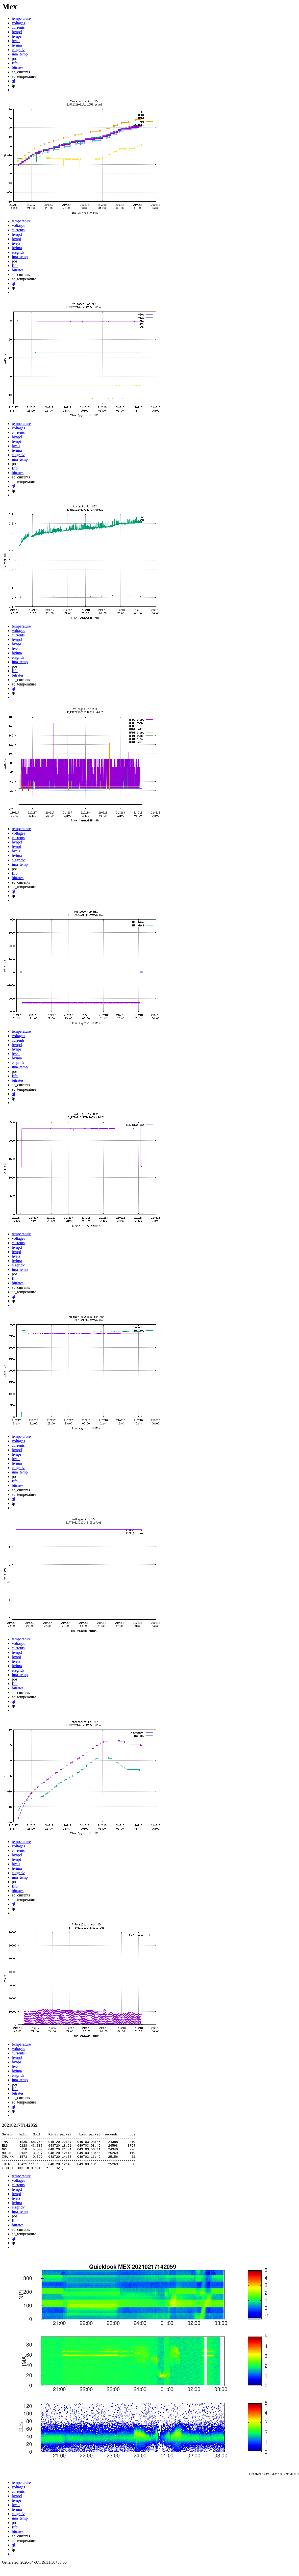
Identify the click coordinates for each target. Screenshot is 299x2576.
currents (18, 27)
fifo (15, 63)
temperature (21, 18)
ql (13, 81)
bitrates (18, 67)
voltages (18, 23)
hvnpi (16, 36)
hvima (17, 45)
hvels (16, 41)
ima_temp (20, 54)
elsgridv (18, 50)
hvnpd (17, 32)
